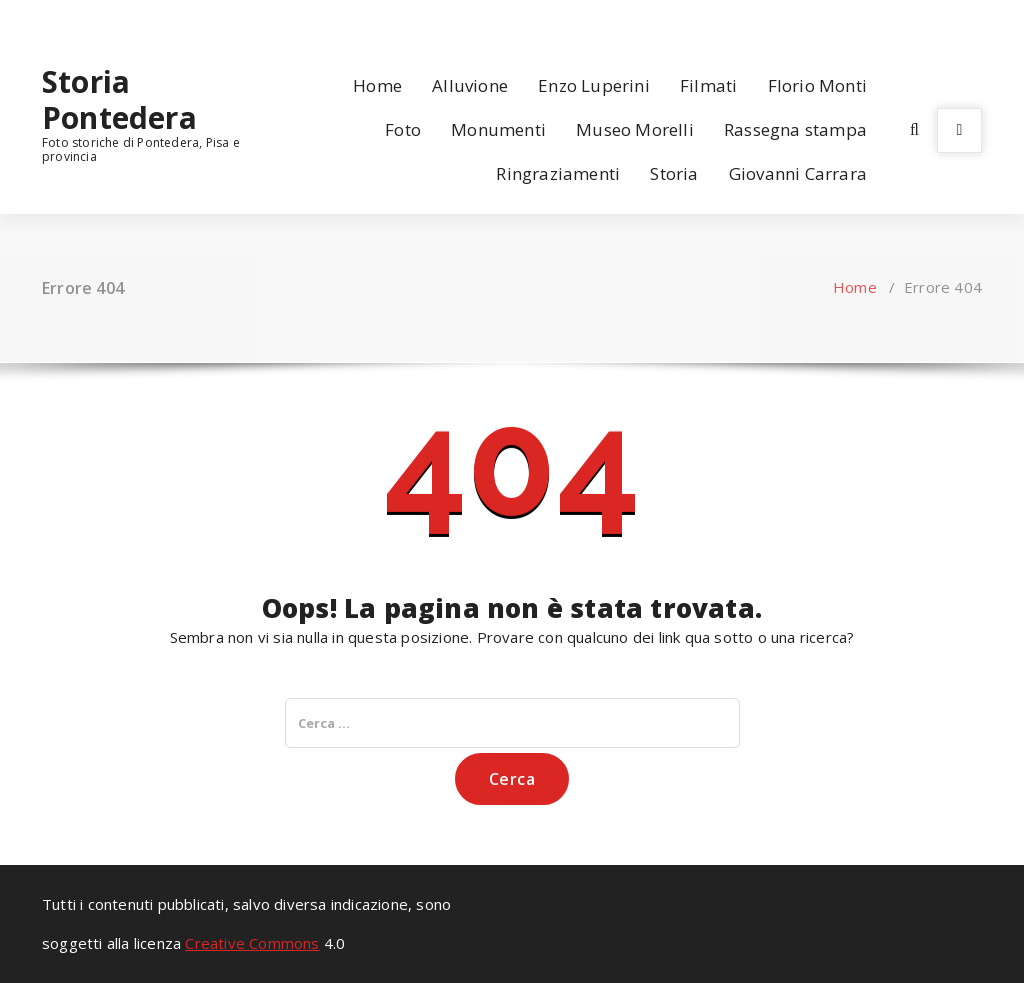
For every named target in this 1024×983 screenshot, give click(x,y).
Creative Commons (252, 943)
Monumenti (498, 129)
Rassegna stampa (795, 129)
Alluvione (470, 85)
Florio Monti (817, 85)
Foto (403, 129)
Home (377, 85)
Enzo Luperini (594, 85)
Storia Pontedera (119, 100)
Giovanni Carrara (798, 173)
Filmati (708, 85)
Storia (674, 173)
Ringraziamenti (558, 173)
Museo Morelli (635, 129)
